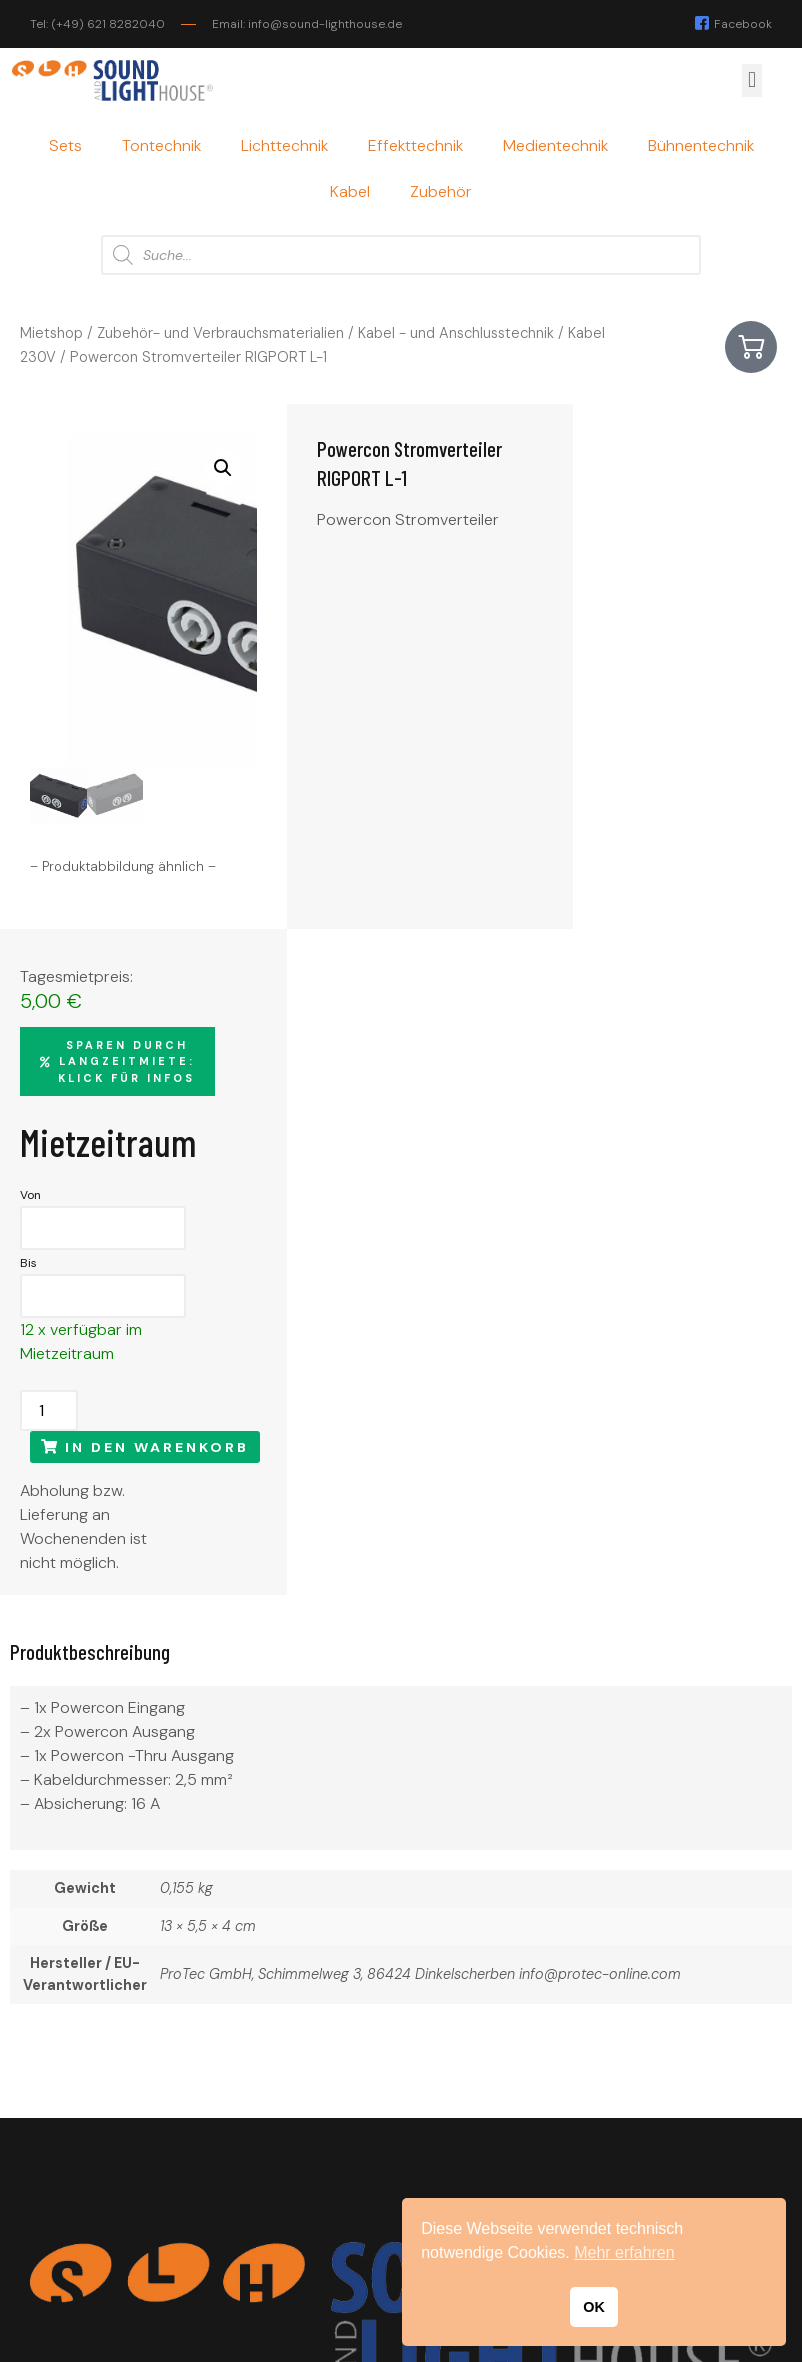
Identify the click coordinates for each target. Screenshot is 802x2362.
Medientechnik (555, 145)
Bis (563, 738)
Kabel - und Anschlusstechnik (456, 333)
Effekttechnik (415, 145)
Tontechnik (161, 145)
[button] (751, 80)
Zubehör (441, 191)
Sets (65, 145)
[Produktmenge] (584, 885)
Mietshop (51, 333)
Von (565, 670)
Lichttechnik (284, 145)
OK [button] (594, 2307)
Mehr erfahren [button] (624, 2252)
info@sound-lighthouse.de (127, 2228)
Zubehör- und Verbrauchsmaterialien (220, 333)
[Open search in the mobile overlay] (401, 255)
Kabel (350, 191)
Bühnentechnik (701, 145)
